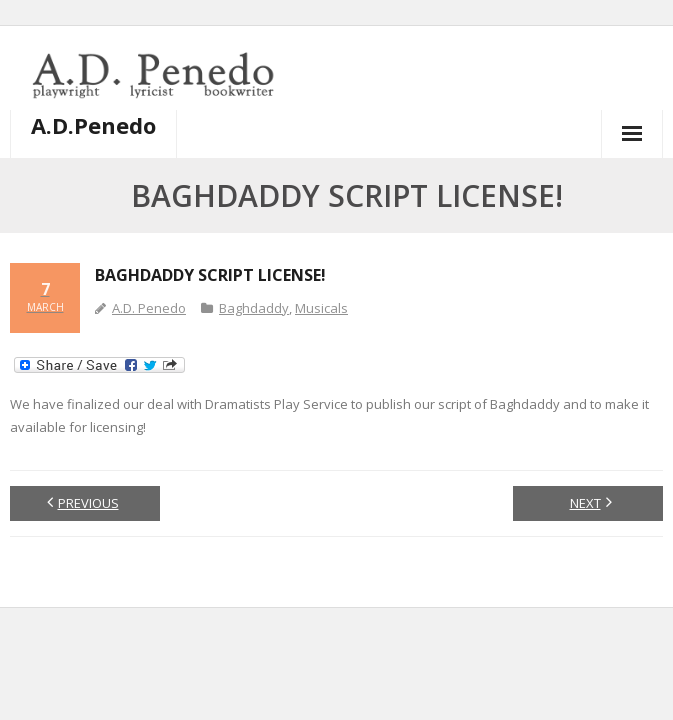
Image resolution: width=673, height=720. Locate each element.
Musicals (321, 308)
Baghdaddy (254, 308)
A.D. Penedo (149, 308)
